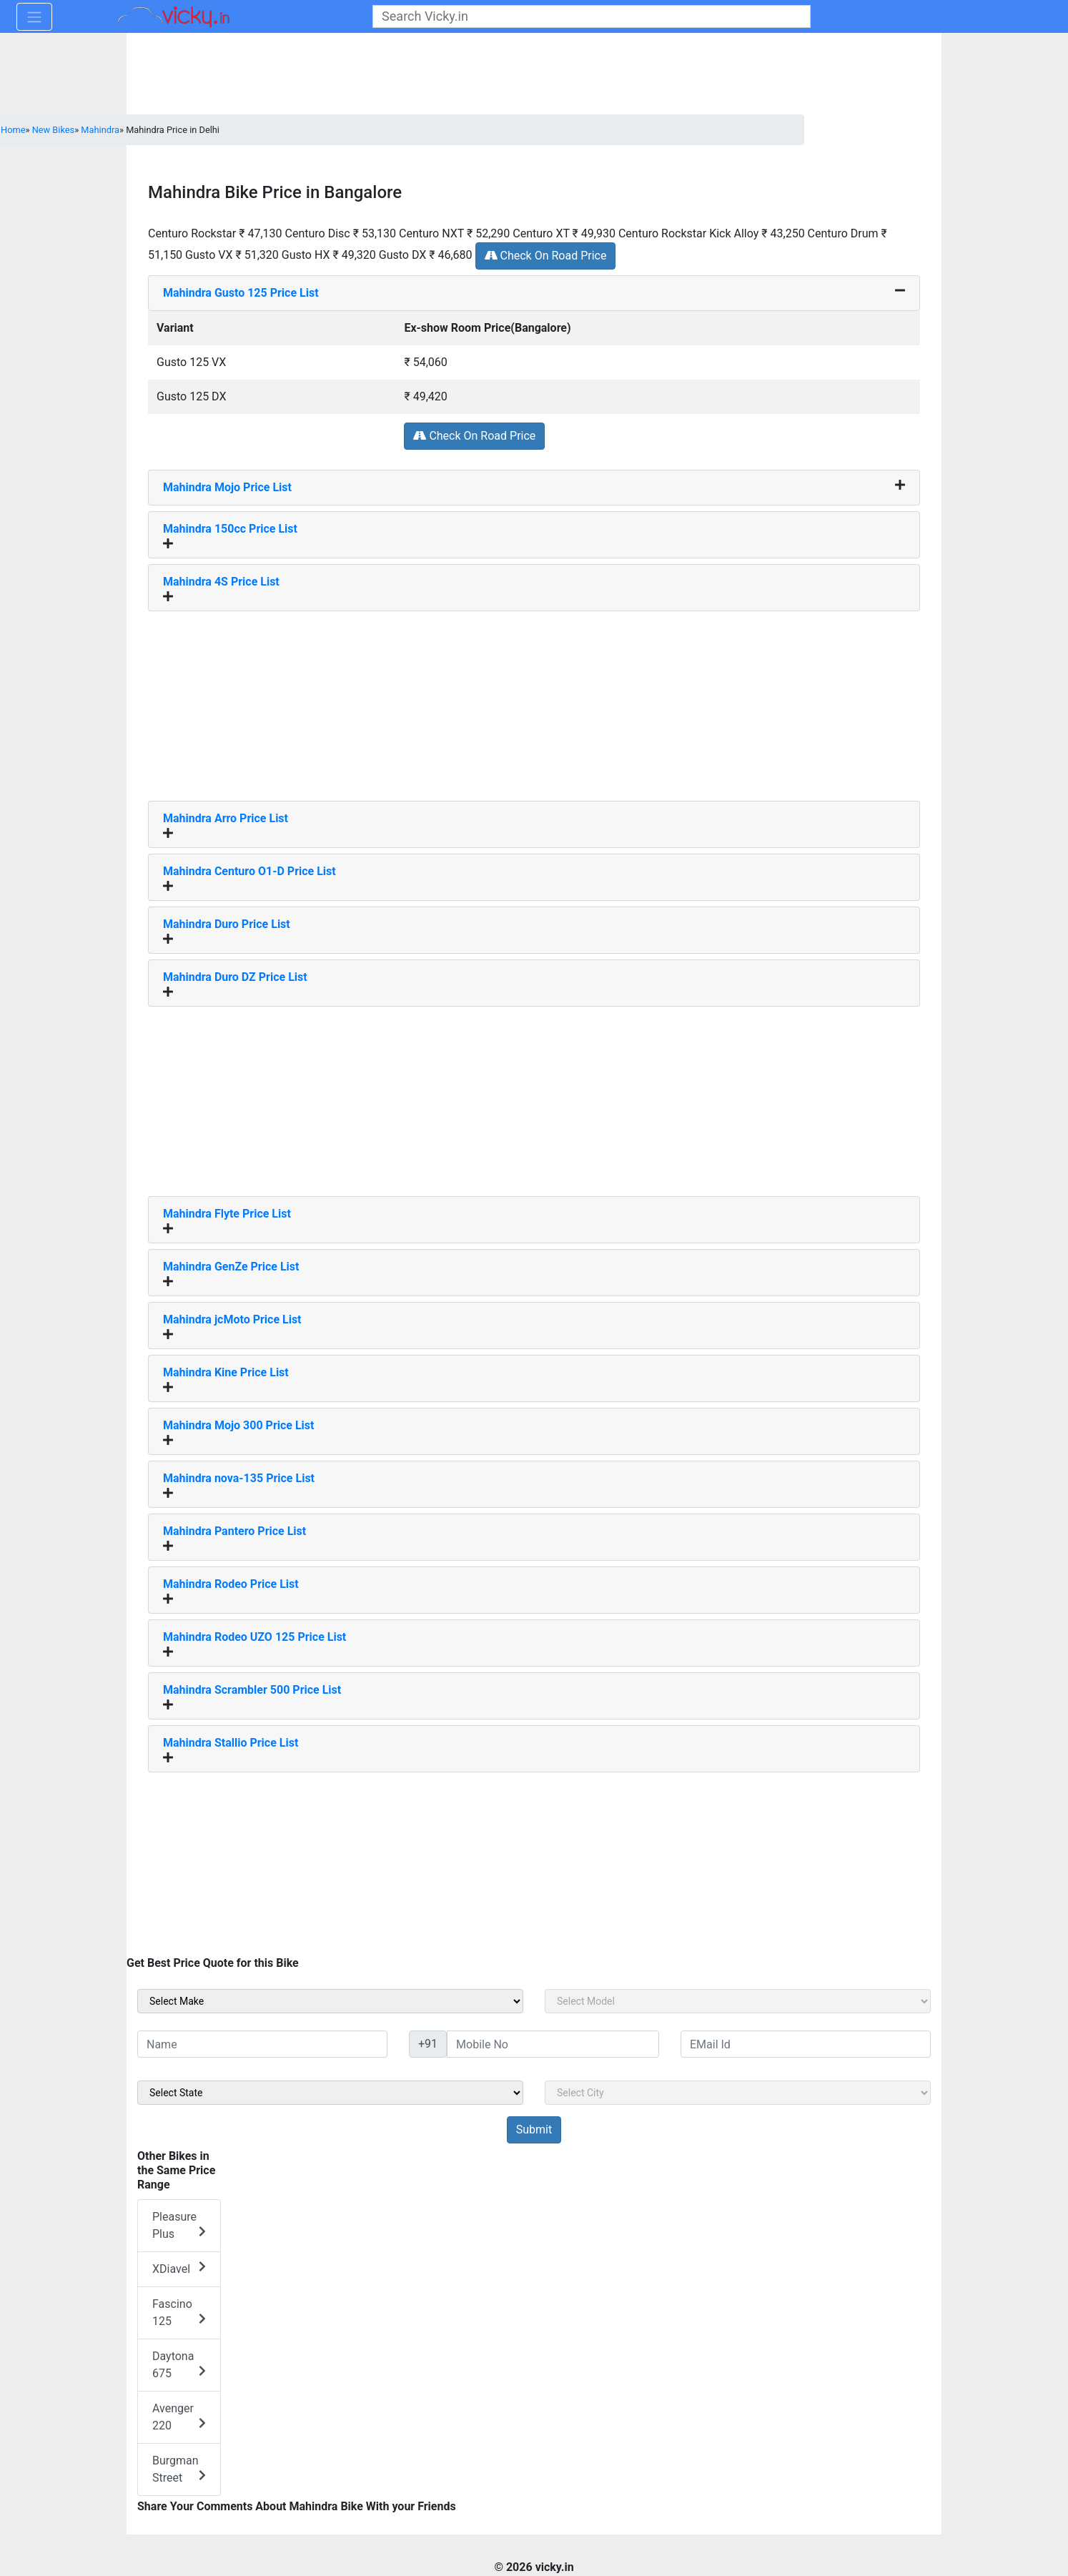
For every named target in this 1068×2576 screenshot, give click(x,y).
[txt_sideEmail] (806, 2044)
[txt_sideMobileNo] (553, 2044)
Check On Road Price (546, 255)
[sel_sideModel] (738, 2001)
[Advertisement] (534, 700)
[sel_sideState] (330, 2093)
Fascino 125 (179, 2312)
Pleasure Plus (179, 2225)
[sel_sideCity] (738, 2093)
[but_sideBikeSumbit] (534, 2129)
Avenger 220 (179, 2417)
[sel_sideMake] (330, 2001)
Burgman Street (179, 2469)
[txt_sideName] (262, 2044)
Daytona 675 (179, 2364)
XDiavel (179, 2268)
